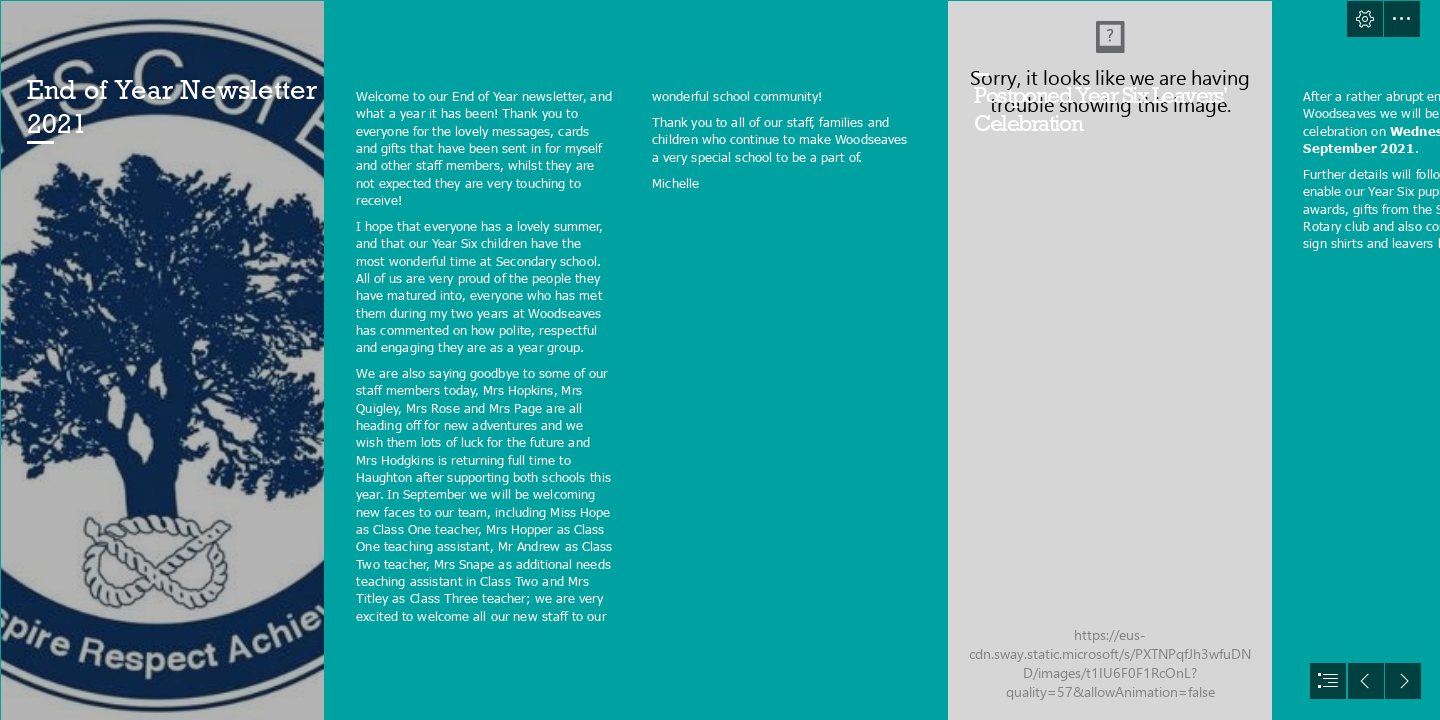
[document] (720, 360)
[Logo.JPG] (162, 360)
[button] (1365, 19)
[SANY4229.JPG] (1109, 360)
